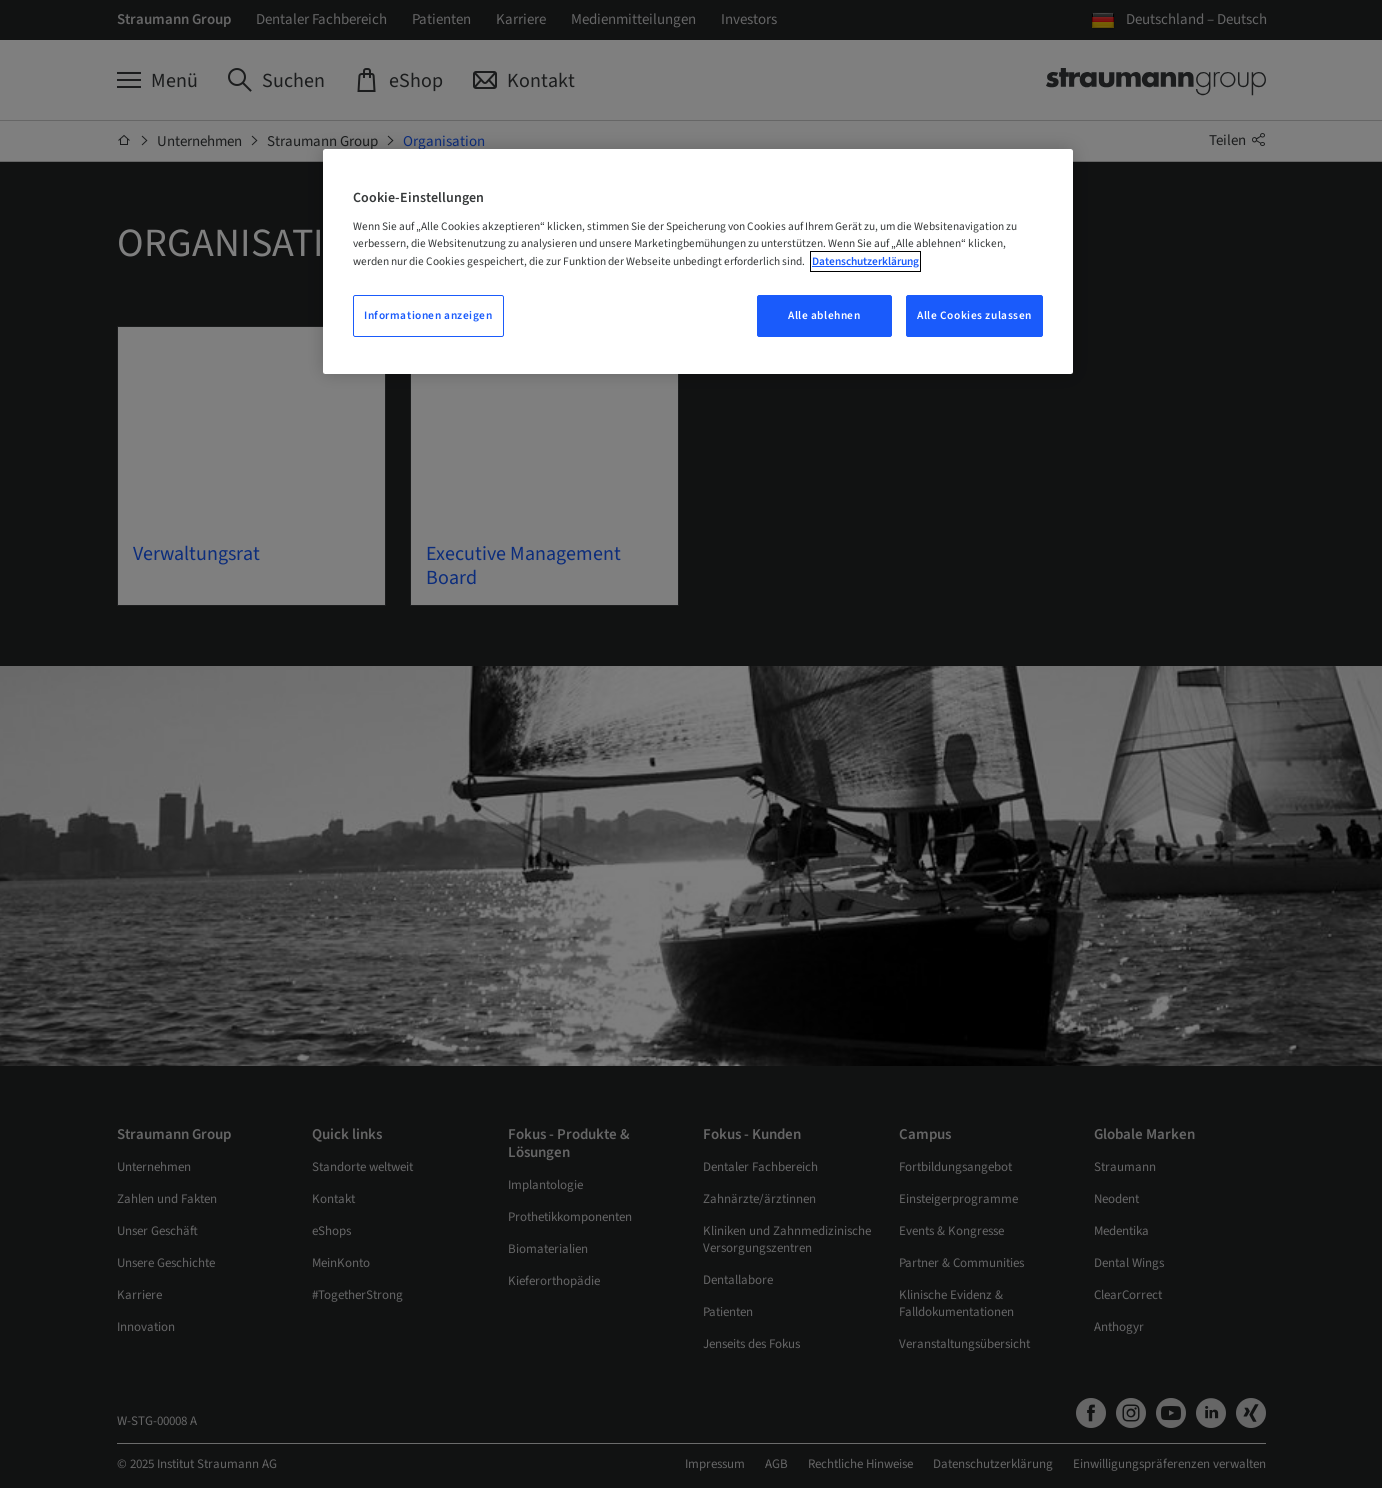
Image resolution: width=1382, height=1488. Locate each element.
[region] (698, 261)
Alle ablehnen (824, 315)
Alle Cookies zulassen (974, 315)
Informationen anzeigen (428, 315)
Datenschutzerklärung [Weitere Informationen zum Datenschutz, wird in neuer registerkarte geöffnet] (865, 261)
